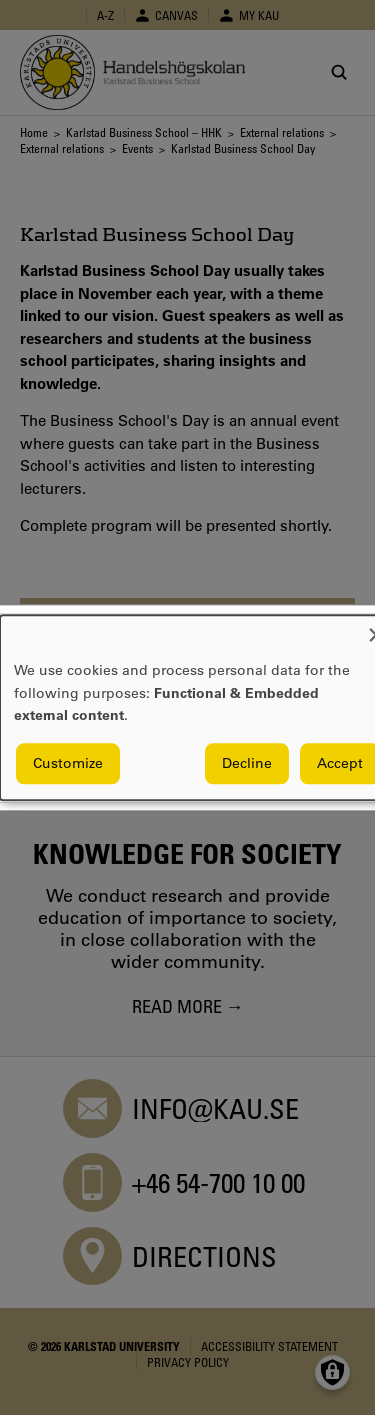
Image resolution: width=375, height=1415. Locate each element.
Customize (68, 763)
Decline (247, 763)
